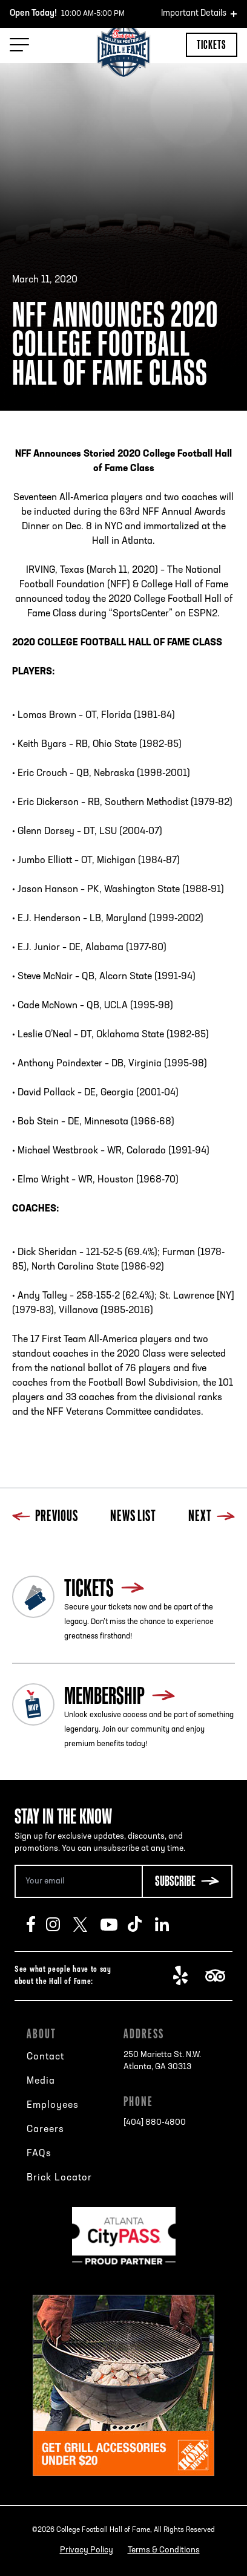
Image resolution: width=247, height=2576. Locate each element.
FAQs (39, 2154)
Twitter (86, 1924)
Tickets (211, 44)
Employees (53, 2105)
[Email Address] (78, 1881)
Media (41, 2081)
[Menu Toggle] (19, 44)
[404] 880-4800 (154, 2122)
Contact (45, 2057)
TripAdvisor (218, 1976)
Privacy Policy (86, 2550)
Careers (45, 2129)
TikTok (141, 1924)
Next (211, 1517)
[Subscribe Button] (187, 1881)
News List (133, 1517)
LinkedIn (168, 1924)
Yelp (186, 1976)
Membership (104, 1695)
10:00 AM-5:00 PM (67, 14)
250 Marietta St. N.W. (162, 2061)
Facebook (36, 1924)
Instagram (59, 1924)
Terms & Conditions (164, 2550)
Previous (45, 1517)
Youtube (114, 1924)
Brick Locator (59, 2178)
